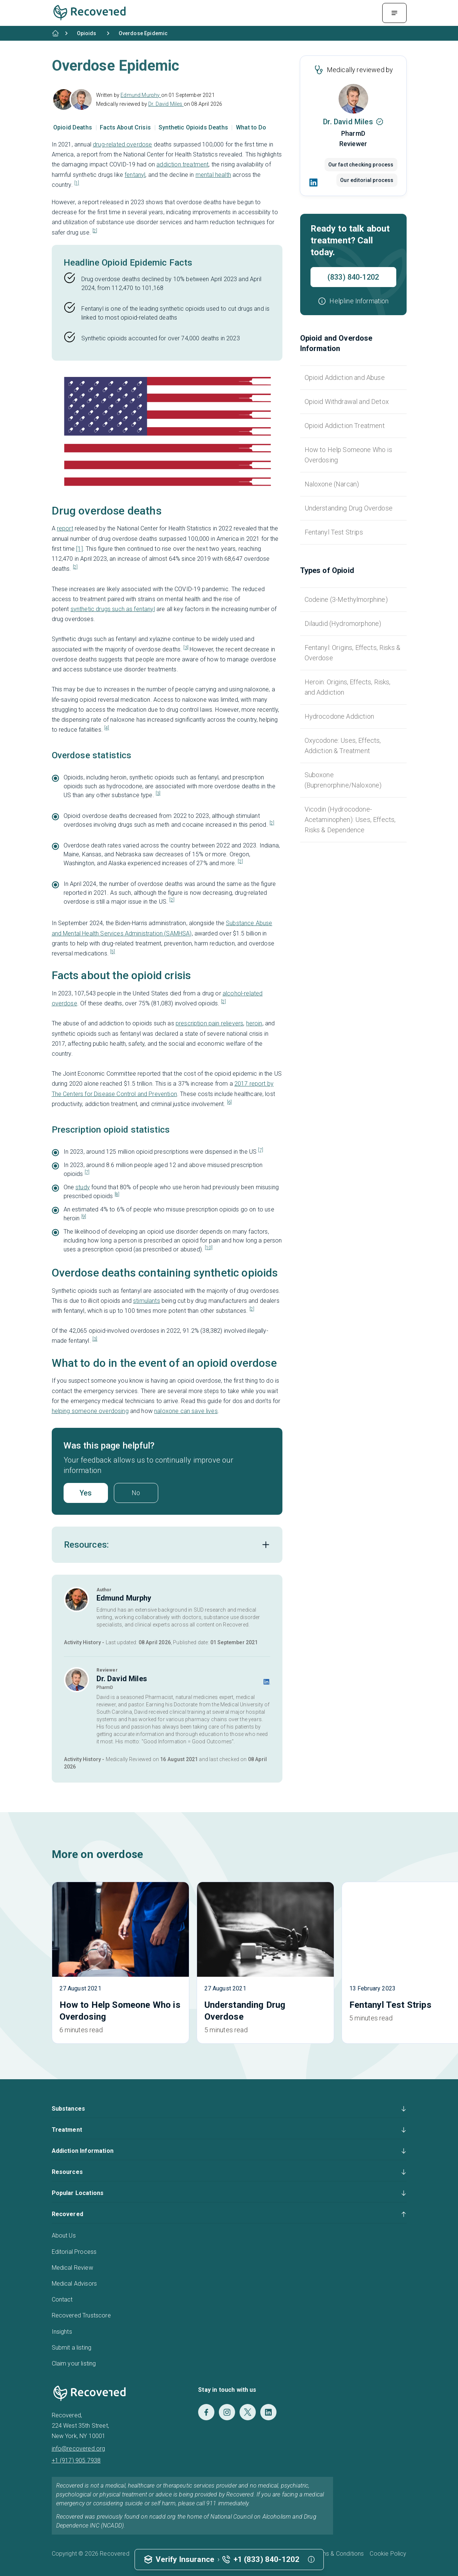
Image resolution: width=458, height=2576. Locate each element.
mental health (213, 174)
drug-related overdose (122, 144)
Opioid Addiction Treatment (345, 425)
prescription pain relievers (209, 1023)
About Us (64, 2235)
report (65, 528)
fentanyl (135, 174)
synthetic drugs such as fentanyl (113, 609)
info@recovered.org (78, 2448)
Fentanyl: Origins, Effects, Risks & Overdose (353, 653)
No (136, 1493)
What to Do (251, 127)
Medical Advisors (74, 2283)
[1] (76, 183)
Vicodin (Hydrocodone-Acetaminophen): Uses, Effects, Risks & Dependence (350, 819)
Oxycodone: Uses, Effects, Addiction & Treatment (343, 745)
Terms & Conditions (338, 2553)
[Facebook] (206, 2412)
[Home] (55, 33)
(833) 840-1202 (353, 277)
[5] (112, 951)
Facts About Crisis (126, 127)
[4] (106, 728)
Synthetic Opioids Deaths (194, 127)
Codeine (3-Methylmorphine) (346, 599)
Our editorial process (366, 180)
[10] (209, 1247)
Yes (85, 1492)
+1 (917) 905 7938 (76, 2460)
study (82, 1187)
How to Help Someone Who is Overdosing (348, 455)
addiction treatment (182, 164)
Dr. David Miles (166, 104)
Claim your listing (74, 2363)
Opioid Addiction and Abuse (345, 377)
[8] (117, 1194)
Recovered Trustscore (81, 2315)
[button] (353, 301)
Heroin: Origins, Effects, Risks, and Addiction (348, 687)
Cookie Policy (388, 2553)
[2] (94, 230)
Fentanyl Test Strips (334, 532)
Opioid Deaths (73, 127)
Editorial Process (74, 2251)
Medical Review (72, 2267)
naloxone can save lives (186, 1411)
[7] (260, 1150)
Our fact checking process (361, 165)
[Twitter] (248, 2412)
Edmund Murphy (141, 95)
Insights (62, 2331)
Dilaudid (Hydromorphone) (343, 623)
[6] (229, 1102)
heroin (254, 1023)
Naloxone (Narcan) (332, 484)
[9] (83, 1216)
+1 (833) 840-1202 (267, 2559)
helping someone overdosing (90, 1411)
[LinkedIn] (313, 182)
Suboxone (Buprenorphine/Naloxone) (343, 780)
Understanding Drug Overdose (349, 508)
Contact (62, 2299)
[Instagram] (227, 2412)
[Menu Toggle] (394, 13)
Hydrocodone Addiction (339, 716)
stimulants (146, 1300)
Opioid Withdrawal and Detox (347, 401)
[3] (185, 647)
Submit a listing (72, 2347)
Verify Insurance (185, 2559)
